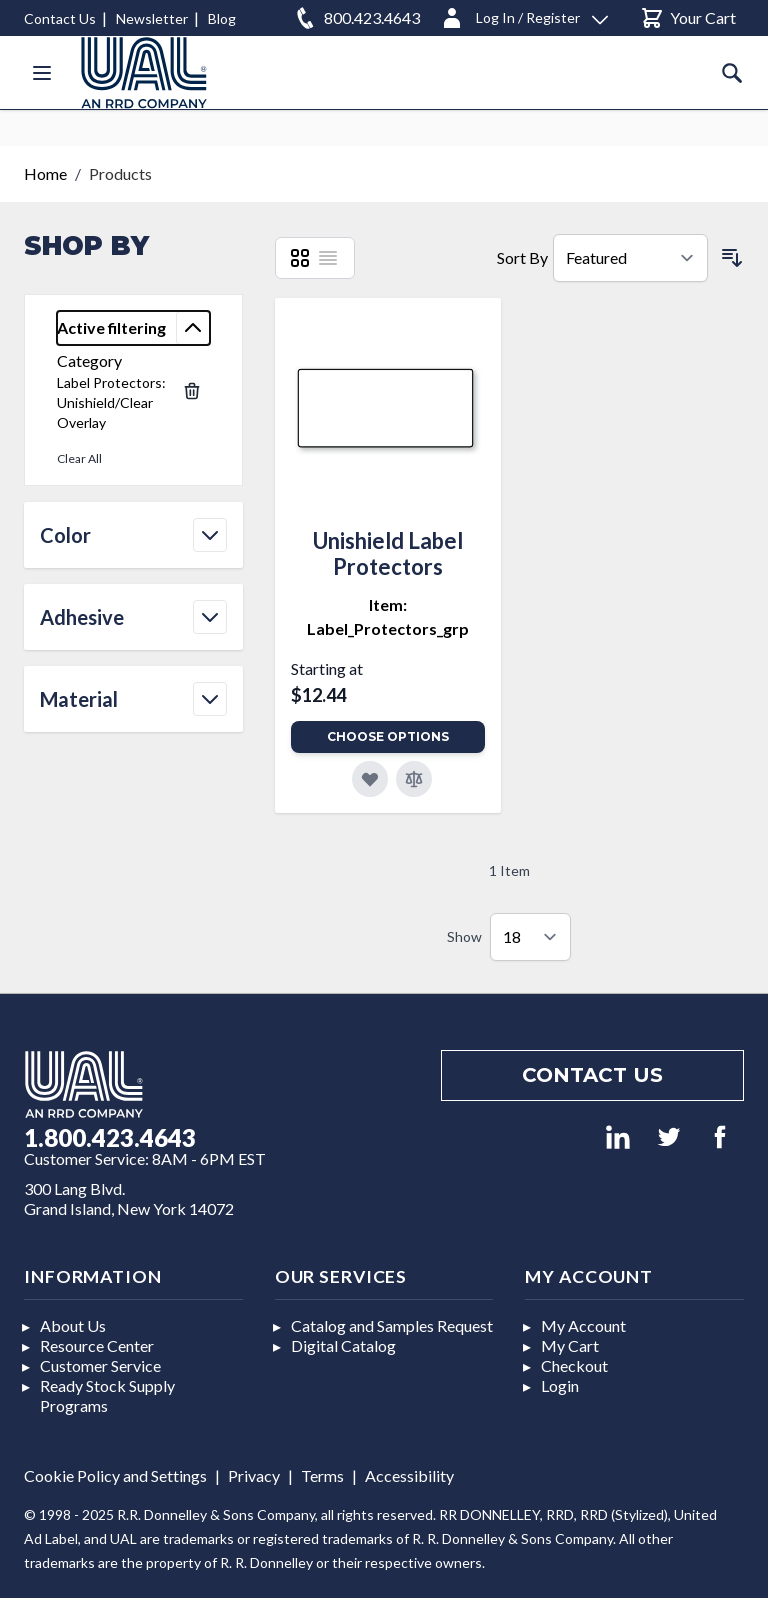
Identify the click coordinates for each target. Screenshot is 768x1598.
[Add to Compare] (414, 779)
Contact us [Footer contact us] (592, 1075)
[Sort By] (630, 258)
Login (560, 1385)
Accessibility (409, 1475)
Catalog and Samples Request (392, 1325)
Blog (222, 18)
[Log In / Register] (524, 14)
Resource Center (97, 1345)
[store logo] (144, 72)
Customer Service (100, 1365)
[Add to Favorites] (370, 779)
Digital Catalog (343, 1345)
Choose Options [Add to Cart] (388, 736)
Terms (322, 1475)
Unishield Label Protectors (388, 553)
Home (45, 173)
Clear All (79, 458)
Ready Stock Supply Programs (107, 1395)
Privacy (254, 1475)
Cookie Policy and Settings (115, 1475)
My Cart (570, 1345)
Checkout (574, 1365)
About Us (73, 1325)
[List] (328, 258)
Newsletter (152, 18)
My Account (583, 1325)
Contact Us (60, 18)
